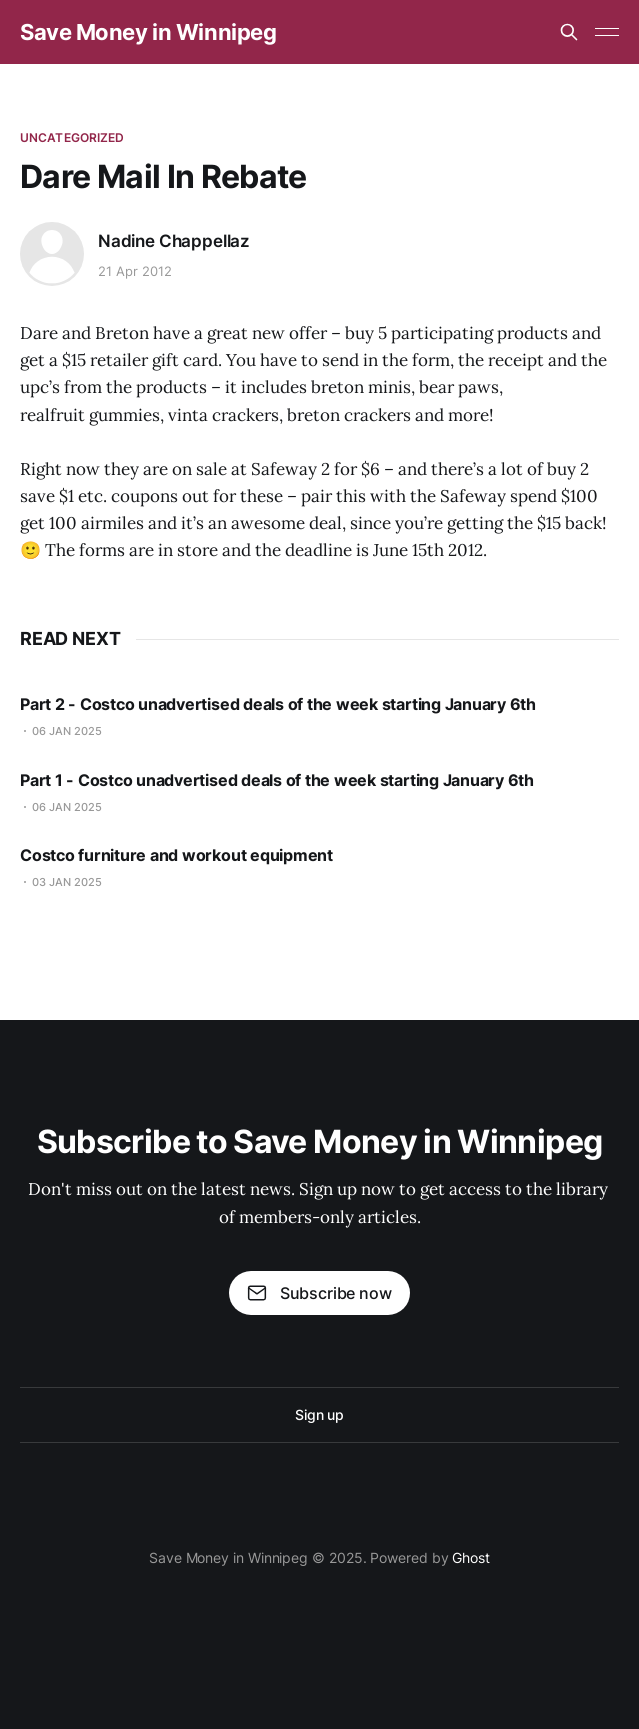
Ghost (471, 1557)
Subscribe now (319, 1293)
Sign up (319, 1414)
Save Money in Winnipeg (148, 32)
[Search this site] (569, 32)
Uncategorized (72, 137)
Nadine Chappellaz (174, 241)
